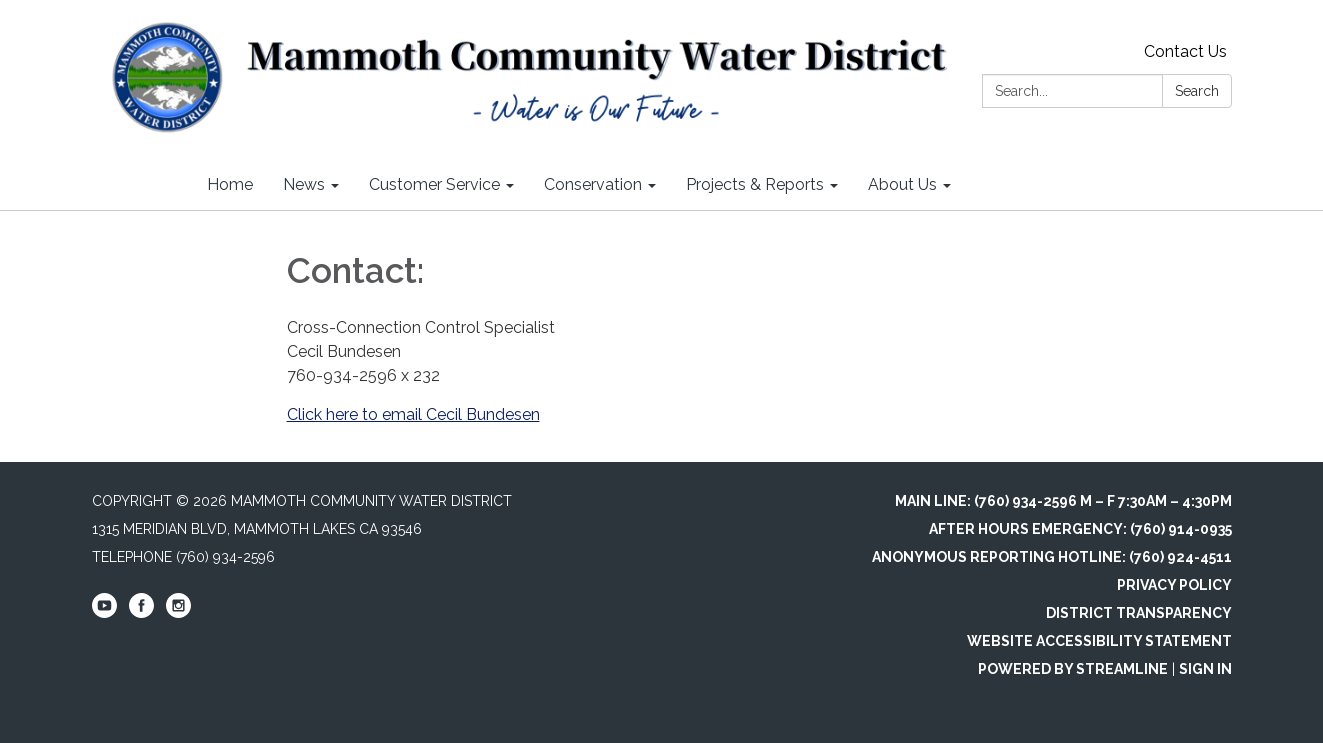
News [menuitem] (304, 184)
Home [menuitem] (230, 184)
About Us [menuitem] (902, 184)
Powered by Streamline (1073, 669)
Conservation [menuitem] (593, 184)
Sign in (1205, 669)
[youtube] (104, 613)
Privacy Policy (1174, 585)
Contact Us (1185, 51)
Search (1197, 91)
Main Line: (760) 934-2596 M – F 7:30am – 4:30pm (1063, 501)
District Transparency (1139, 613)
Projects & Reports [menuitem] (755, 184)
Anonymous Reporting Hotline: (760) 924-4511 (1052, 557)
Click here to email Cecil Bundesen (413, 414)
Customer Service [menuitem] (434, 184)
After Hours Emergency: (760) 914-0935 (1080, 529)
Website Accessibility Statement (1099, 641)
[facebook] (141, 613)
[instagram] (178, 613)
